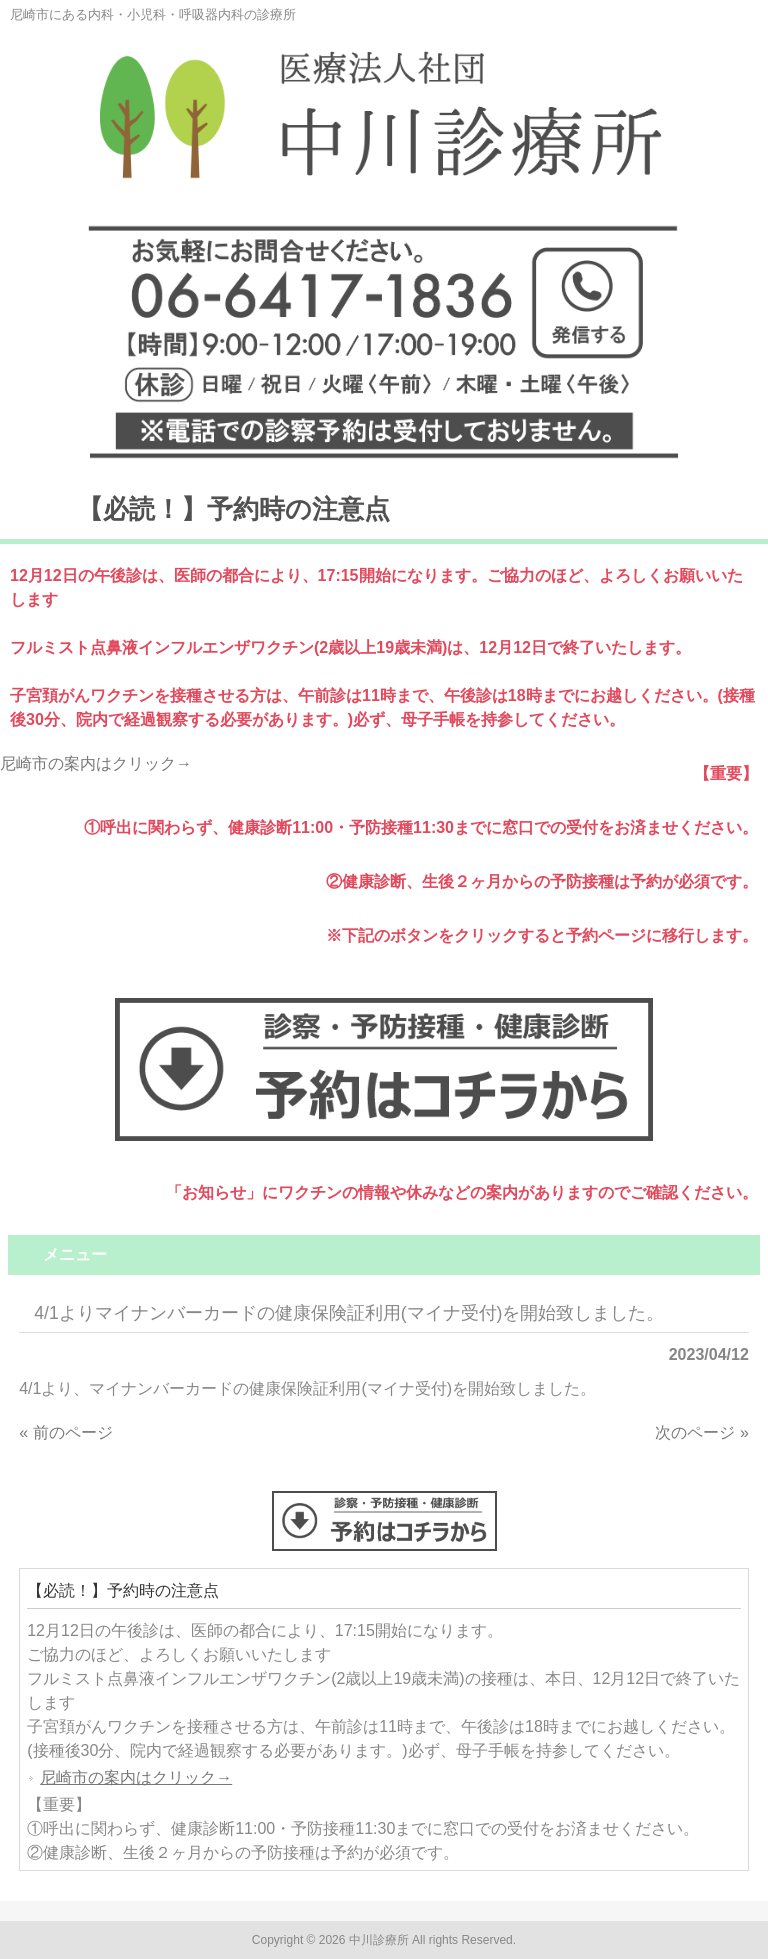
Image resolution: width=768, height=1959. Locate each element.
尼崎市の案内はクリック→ (96, 763)
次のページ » (701, 1432)
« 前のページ (65, 1432)
